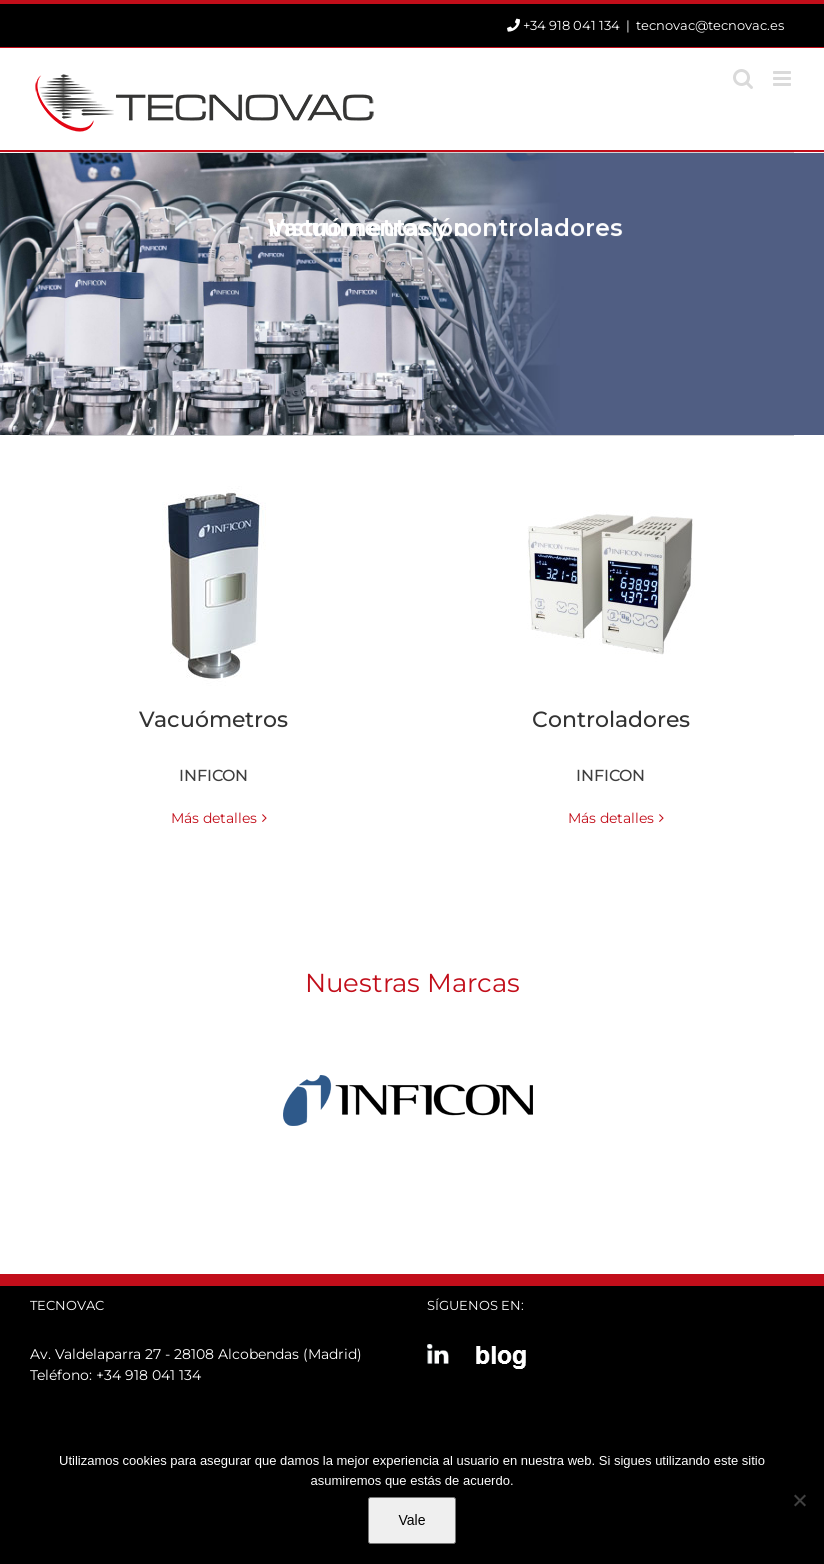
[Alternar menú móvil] (783, 78)
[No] (799, 1500)
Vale (412, 1520)
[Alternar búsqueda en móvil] (743, 78)
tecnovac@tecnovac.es (710, 25)
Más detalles (214, 818)
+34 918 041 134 (148, 1375)
